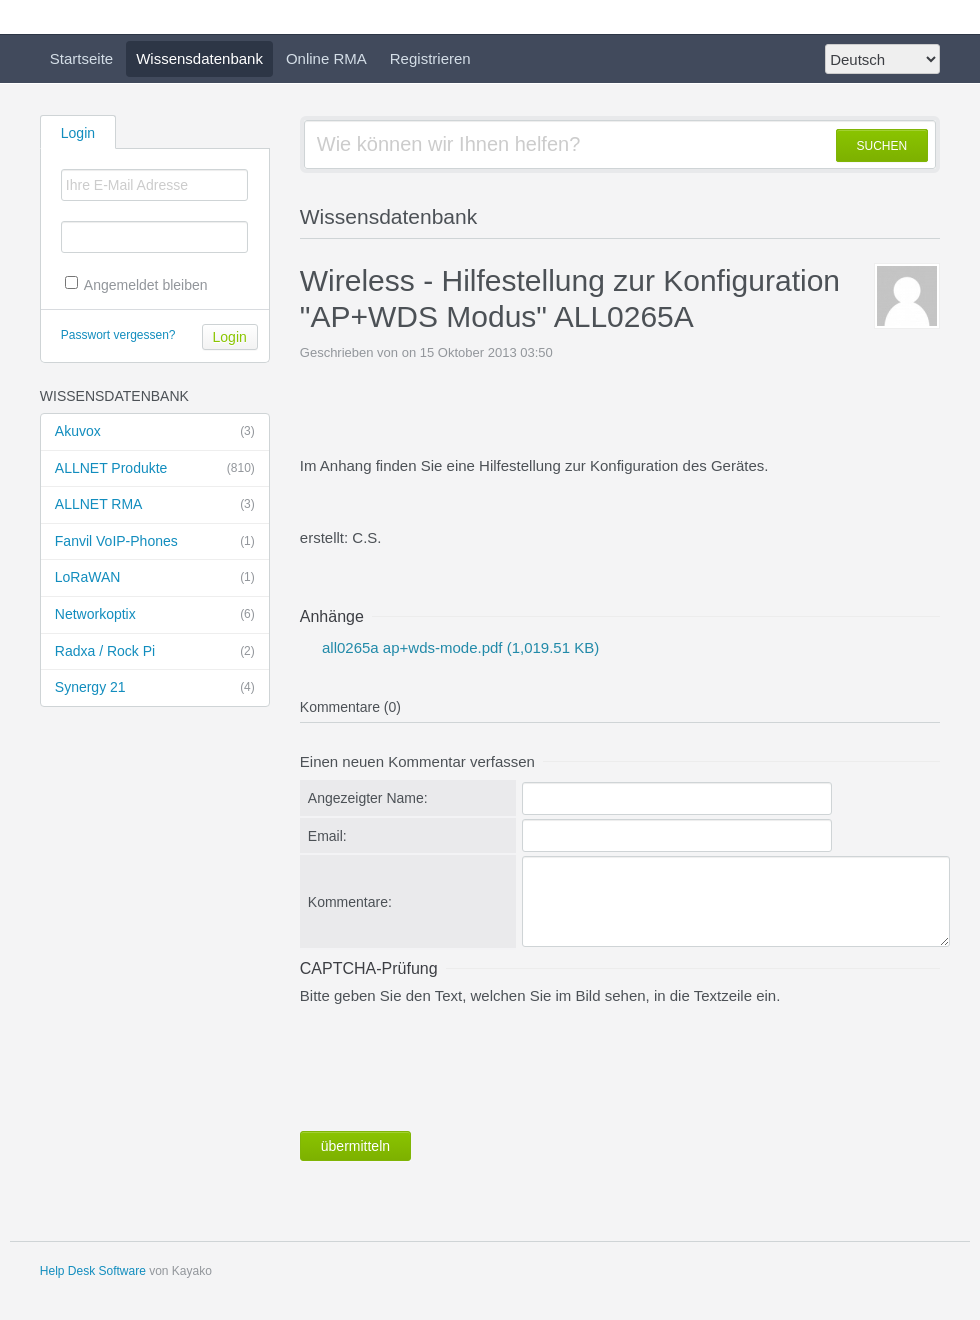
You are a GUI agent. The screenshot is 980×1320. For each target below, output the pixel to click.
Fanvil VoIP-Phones (155, 542)
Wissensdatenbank (199, 58)
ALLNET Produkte (155, 469)
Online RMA (326, 58)
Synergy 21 (155, 688)
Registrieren (430, 58)
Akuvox (155, 432)
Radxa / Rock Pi (155, 652)
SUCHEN (882, 146)
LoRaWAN (155, 578)
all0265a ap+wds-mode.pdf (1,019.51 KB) (458, 647)
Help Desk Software (93, 1271)
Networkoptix (155, 615)
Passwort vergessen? (118, 335)
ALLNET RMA (155, 505)
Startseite (81, 58)
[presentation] (452, 1064)
